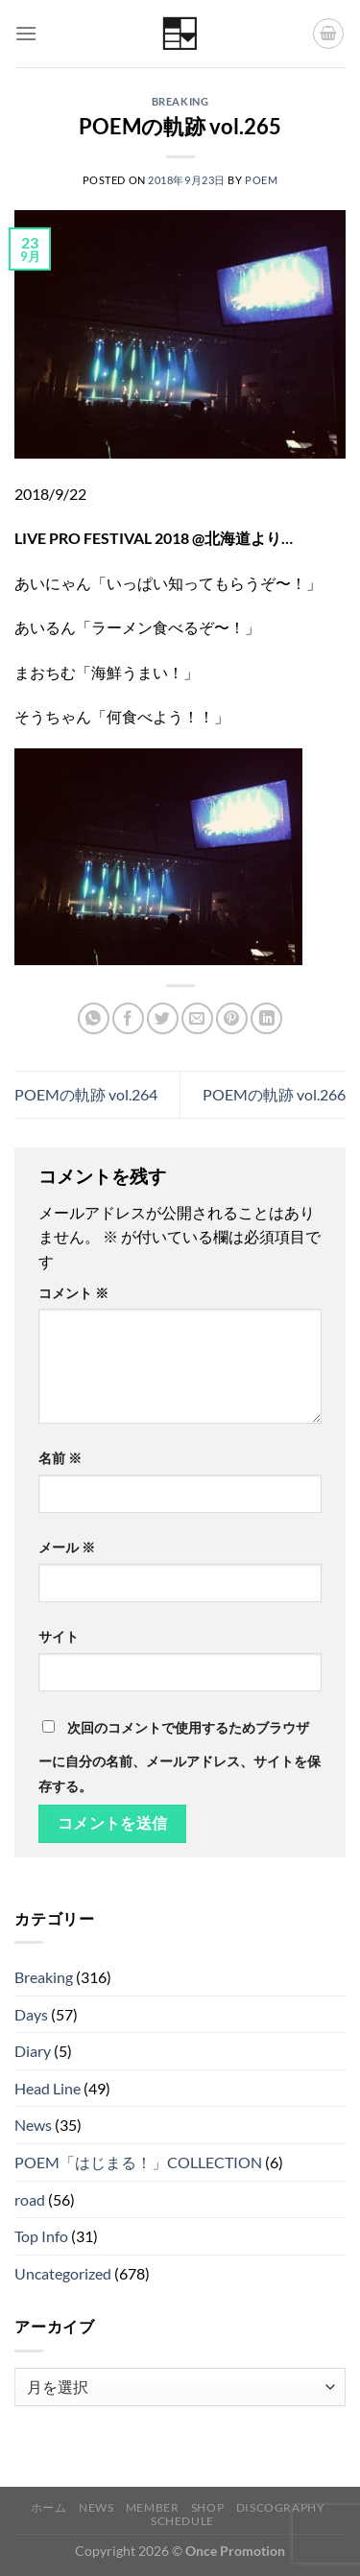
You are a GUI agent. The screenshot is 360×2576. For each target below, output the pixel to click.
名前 (60, 1458)
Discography (280, 2507)
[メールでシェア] (197, 1018)
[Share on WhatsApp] (93, 1018)
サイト (58, 1636)
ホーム (49, 2507)
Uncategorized (62, 2273)
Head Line (47, 2088)
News (33, 2124)
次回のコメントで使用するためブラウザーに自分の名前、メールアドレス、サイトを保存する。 (179, 1756)
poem (261, 180)
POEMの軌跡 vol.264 (85, 1094)
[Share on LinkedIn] (266, 1018)
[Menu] (25, 33)
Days (31, 2014)
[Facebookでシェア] (128, 1018)
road (29, 2199)
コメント (73, 1293)
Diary (32, 2051)
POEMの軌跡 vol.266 (274, 1094)
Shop (207, 2507)
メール (66, 1547)
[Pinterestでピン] (232, 1018)
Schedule (182, 2521)
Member (153, 2507)
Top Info (41, 2236)
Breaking (180, 101)
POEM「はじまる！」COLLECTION (138, 2162)
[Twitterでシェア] (163, 1018)
